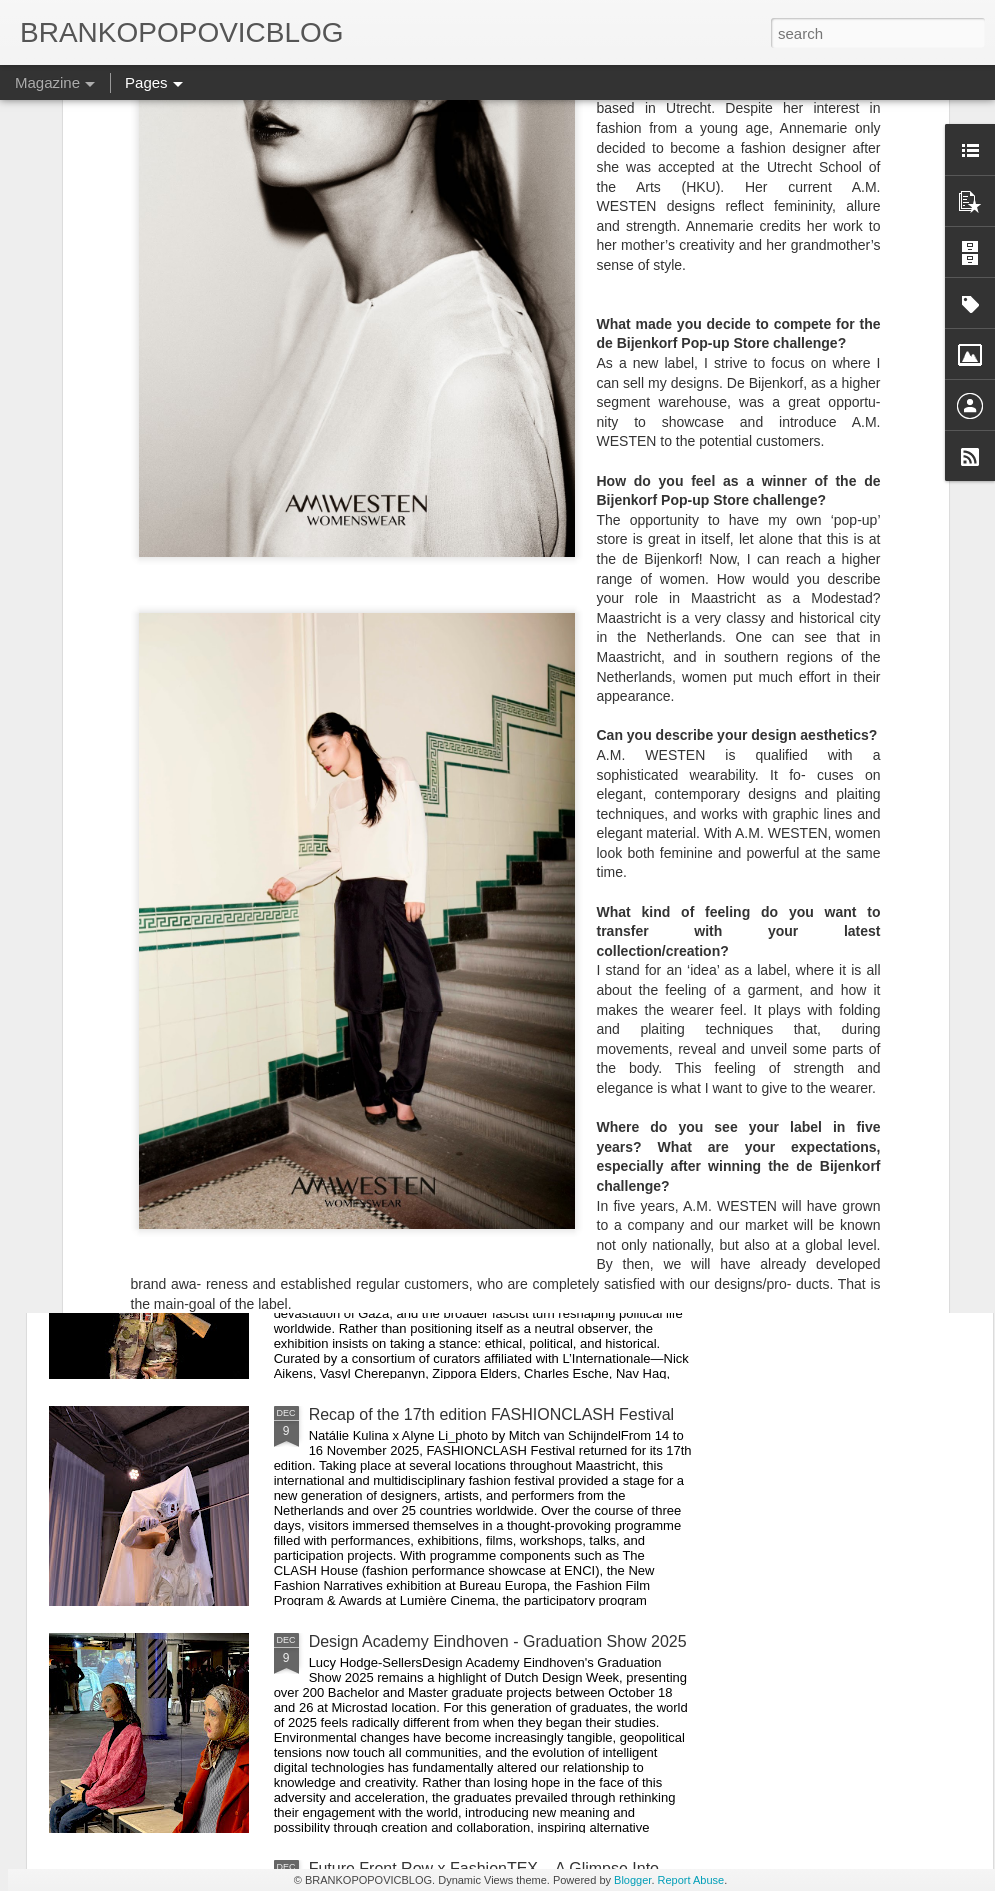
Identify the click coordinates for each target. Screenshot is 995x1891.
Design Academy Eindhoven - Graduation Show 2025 (498, 1641)
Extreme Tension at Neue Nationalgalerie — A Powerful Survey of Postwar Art (471, 969)
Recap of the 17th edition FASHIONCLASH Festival (492, 1414)
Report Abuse (691, 1880)
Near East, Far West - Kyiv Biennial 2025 (454, 1187)
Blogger (632, 1880)
